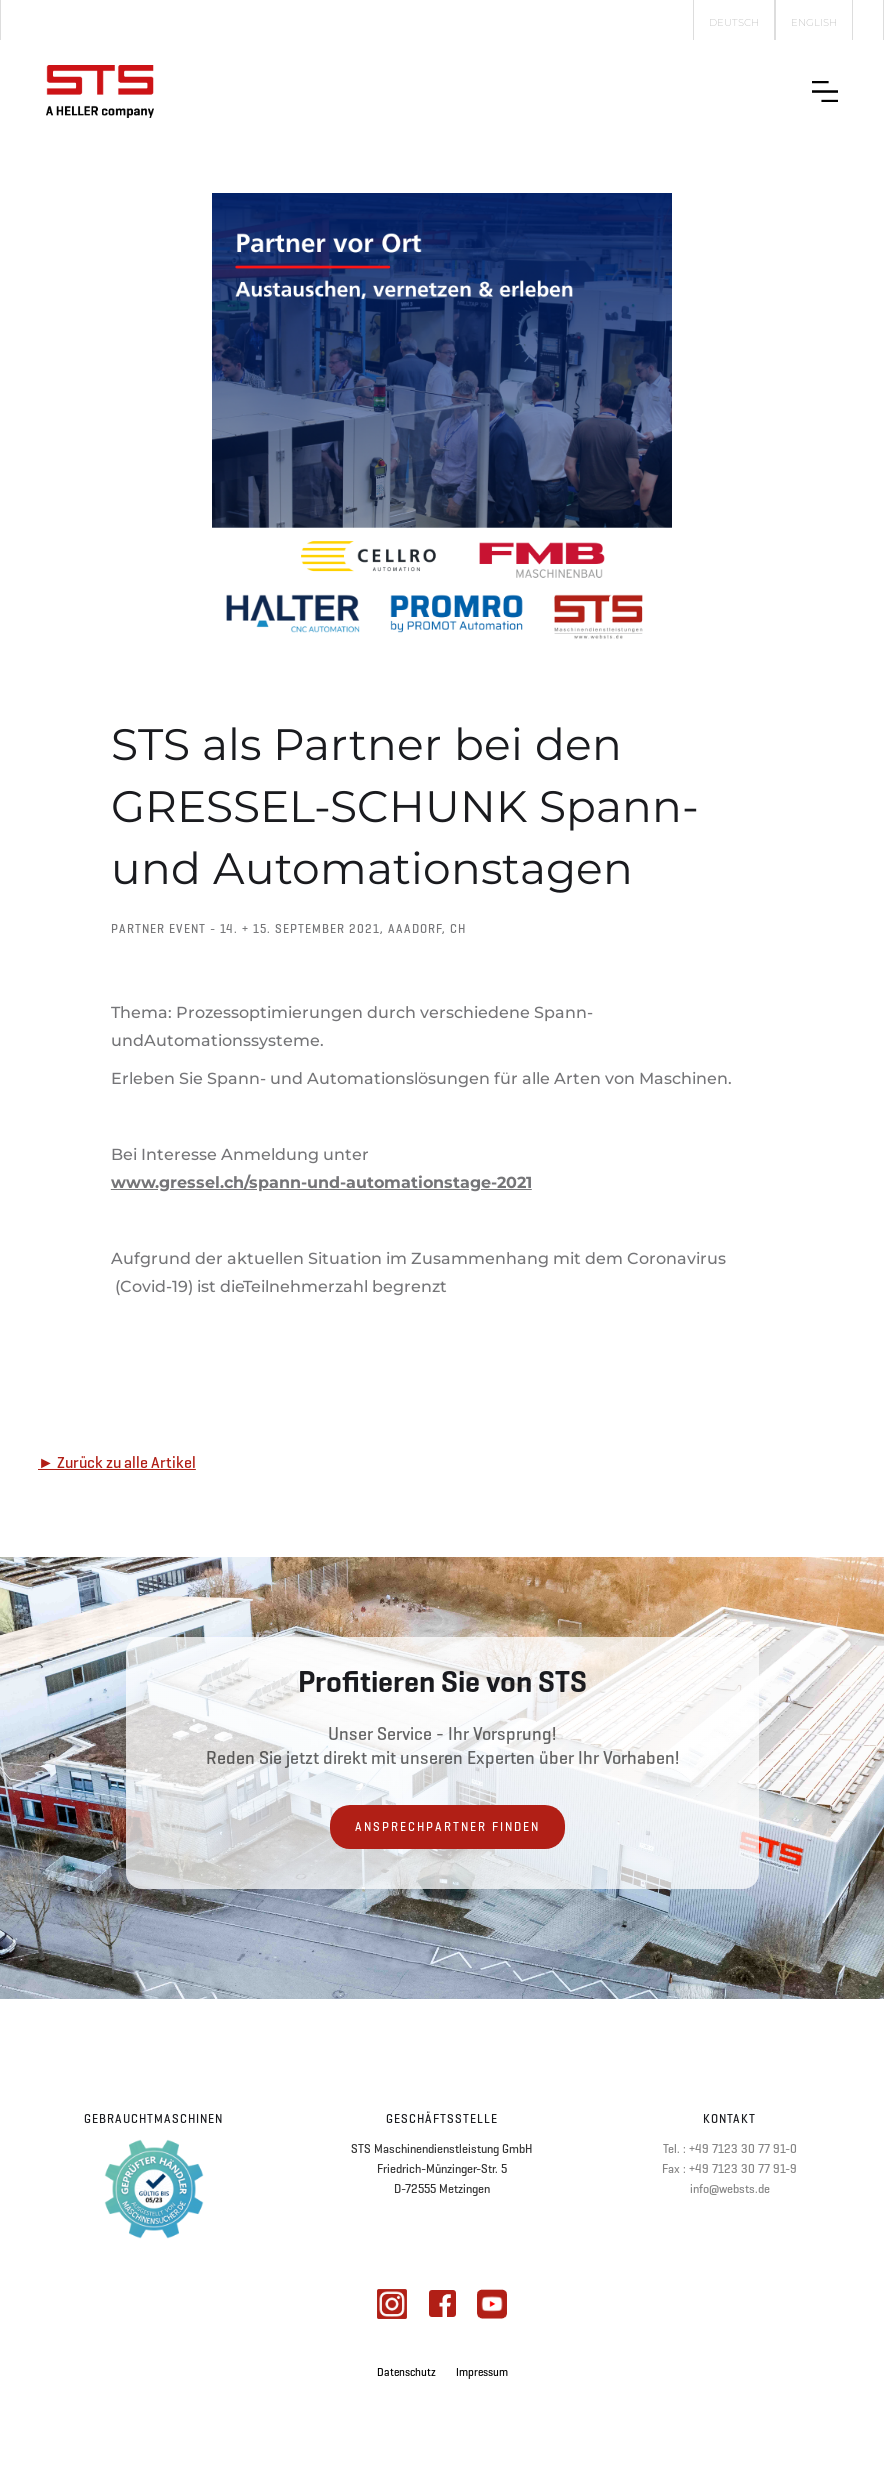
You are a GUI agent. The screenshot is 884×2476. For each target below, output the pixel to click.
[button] (825, 91)
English (814, 22)
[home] (100, 91)
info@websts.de (730, 2189)
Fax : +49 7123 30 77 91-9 (729, 2169)
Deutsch (734, 22)
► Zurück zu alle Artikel (117, 1462)
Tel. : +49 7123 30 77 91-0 (730, 2149)
